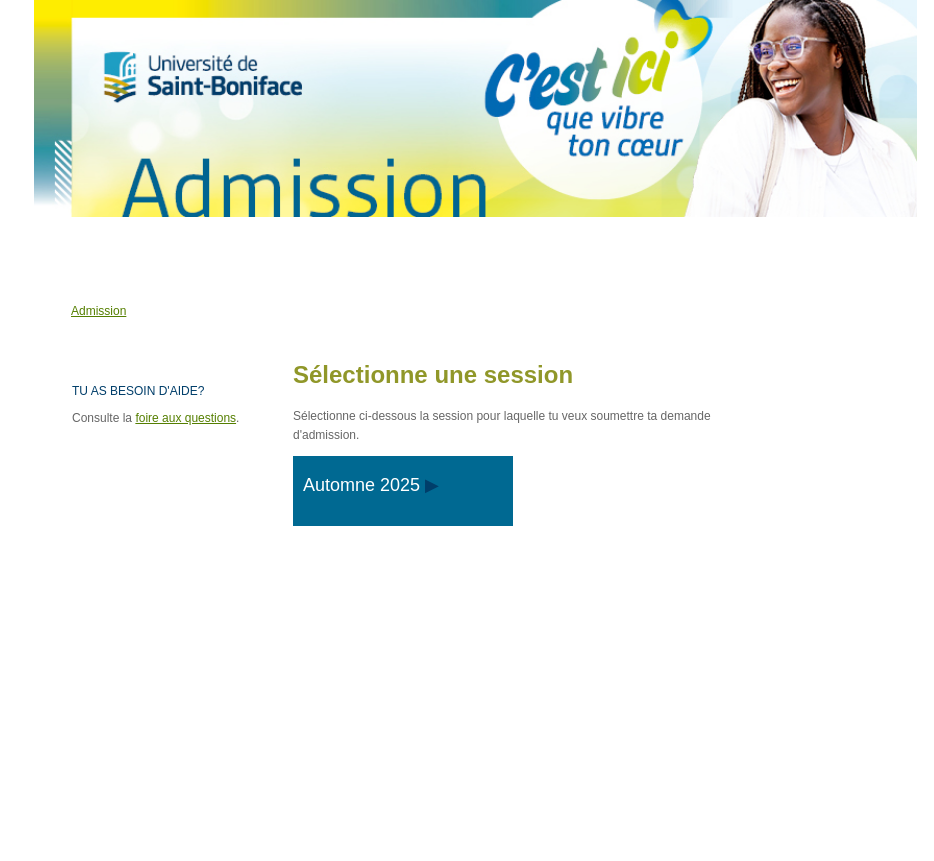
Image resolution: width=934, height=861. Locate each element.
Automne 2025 (361, 485)
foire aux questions (185, 418)
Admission (98, 311)
